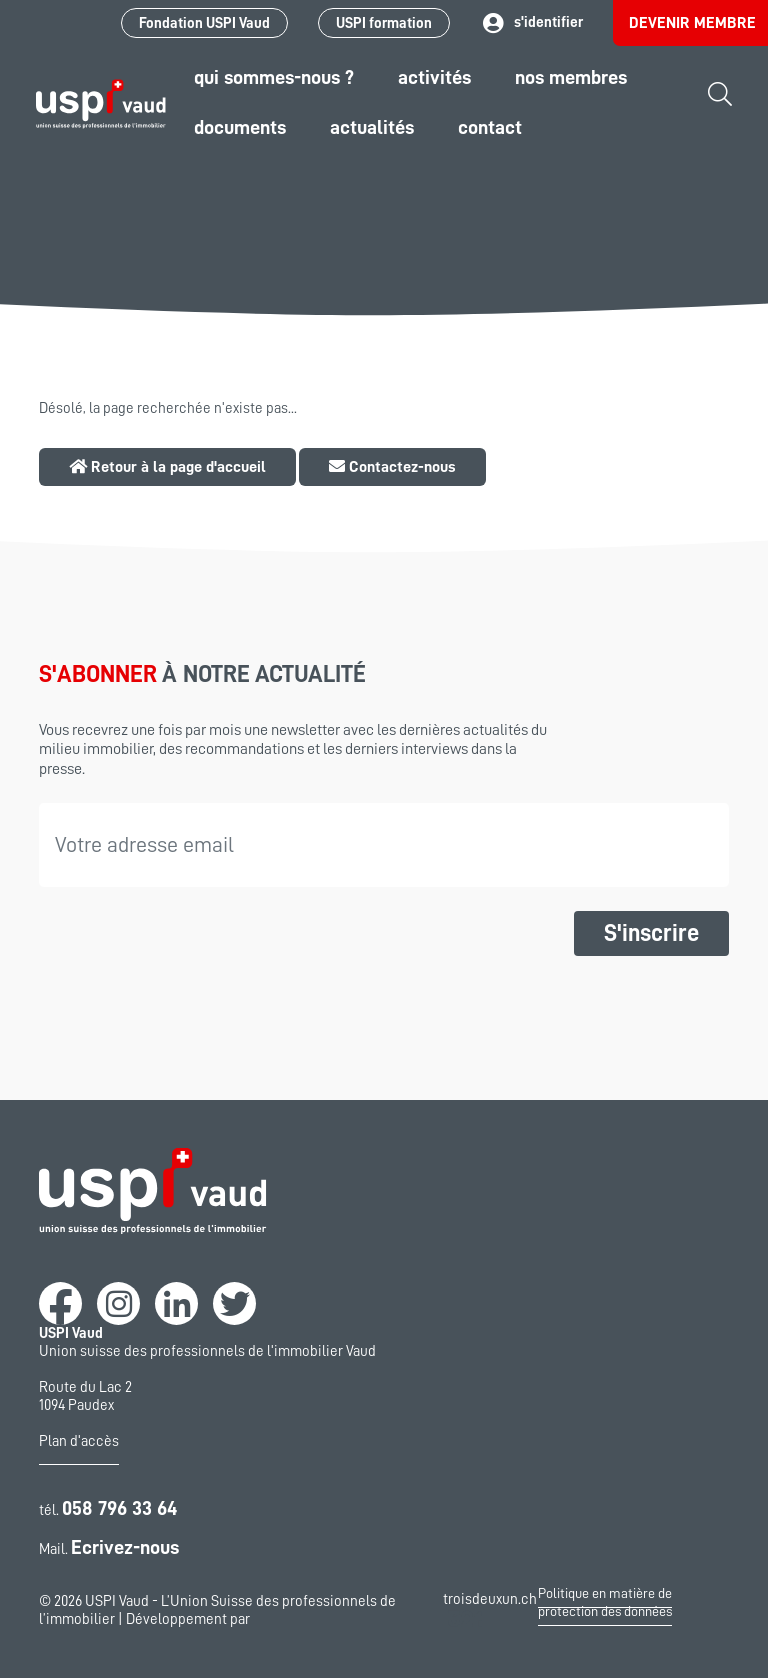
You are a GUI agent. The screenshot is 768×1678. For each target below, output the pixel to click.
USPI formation (384, 23)
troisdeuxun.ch (490, 1611)
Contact (490, 127)
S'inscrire (651, 933)
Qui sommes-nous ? (274, 77)
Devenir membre (692, 23)
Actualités (372, 127)
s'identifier (531, 23)
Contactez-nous (392, 466)
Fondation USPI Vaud (204, 23)
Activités (434, 77)
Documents (240, 127)
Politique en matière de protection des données (605, 1602)
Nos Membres (571, 77)
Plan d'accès (79, 1441)
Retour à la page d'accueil (167, 466)
